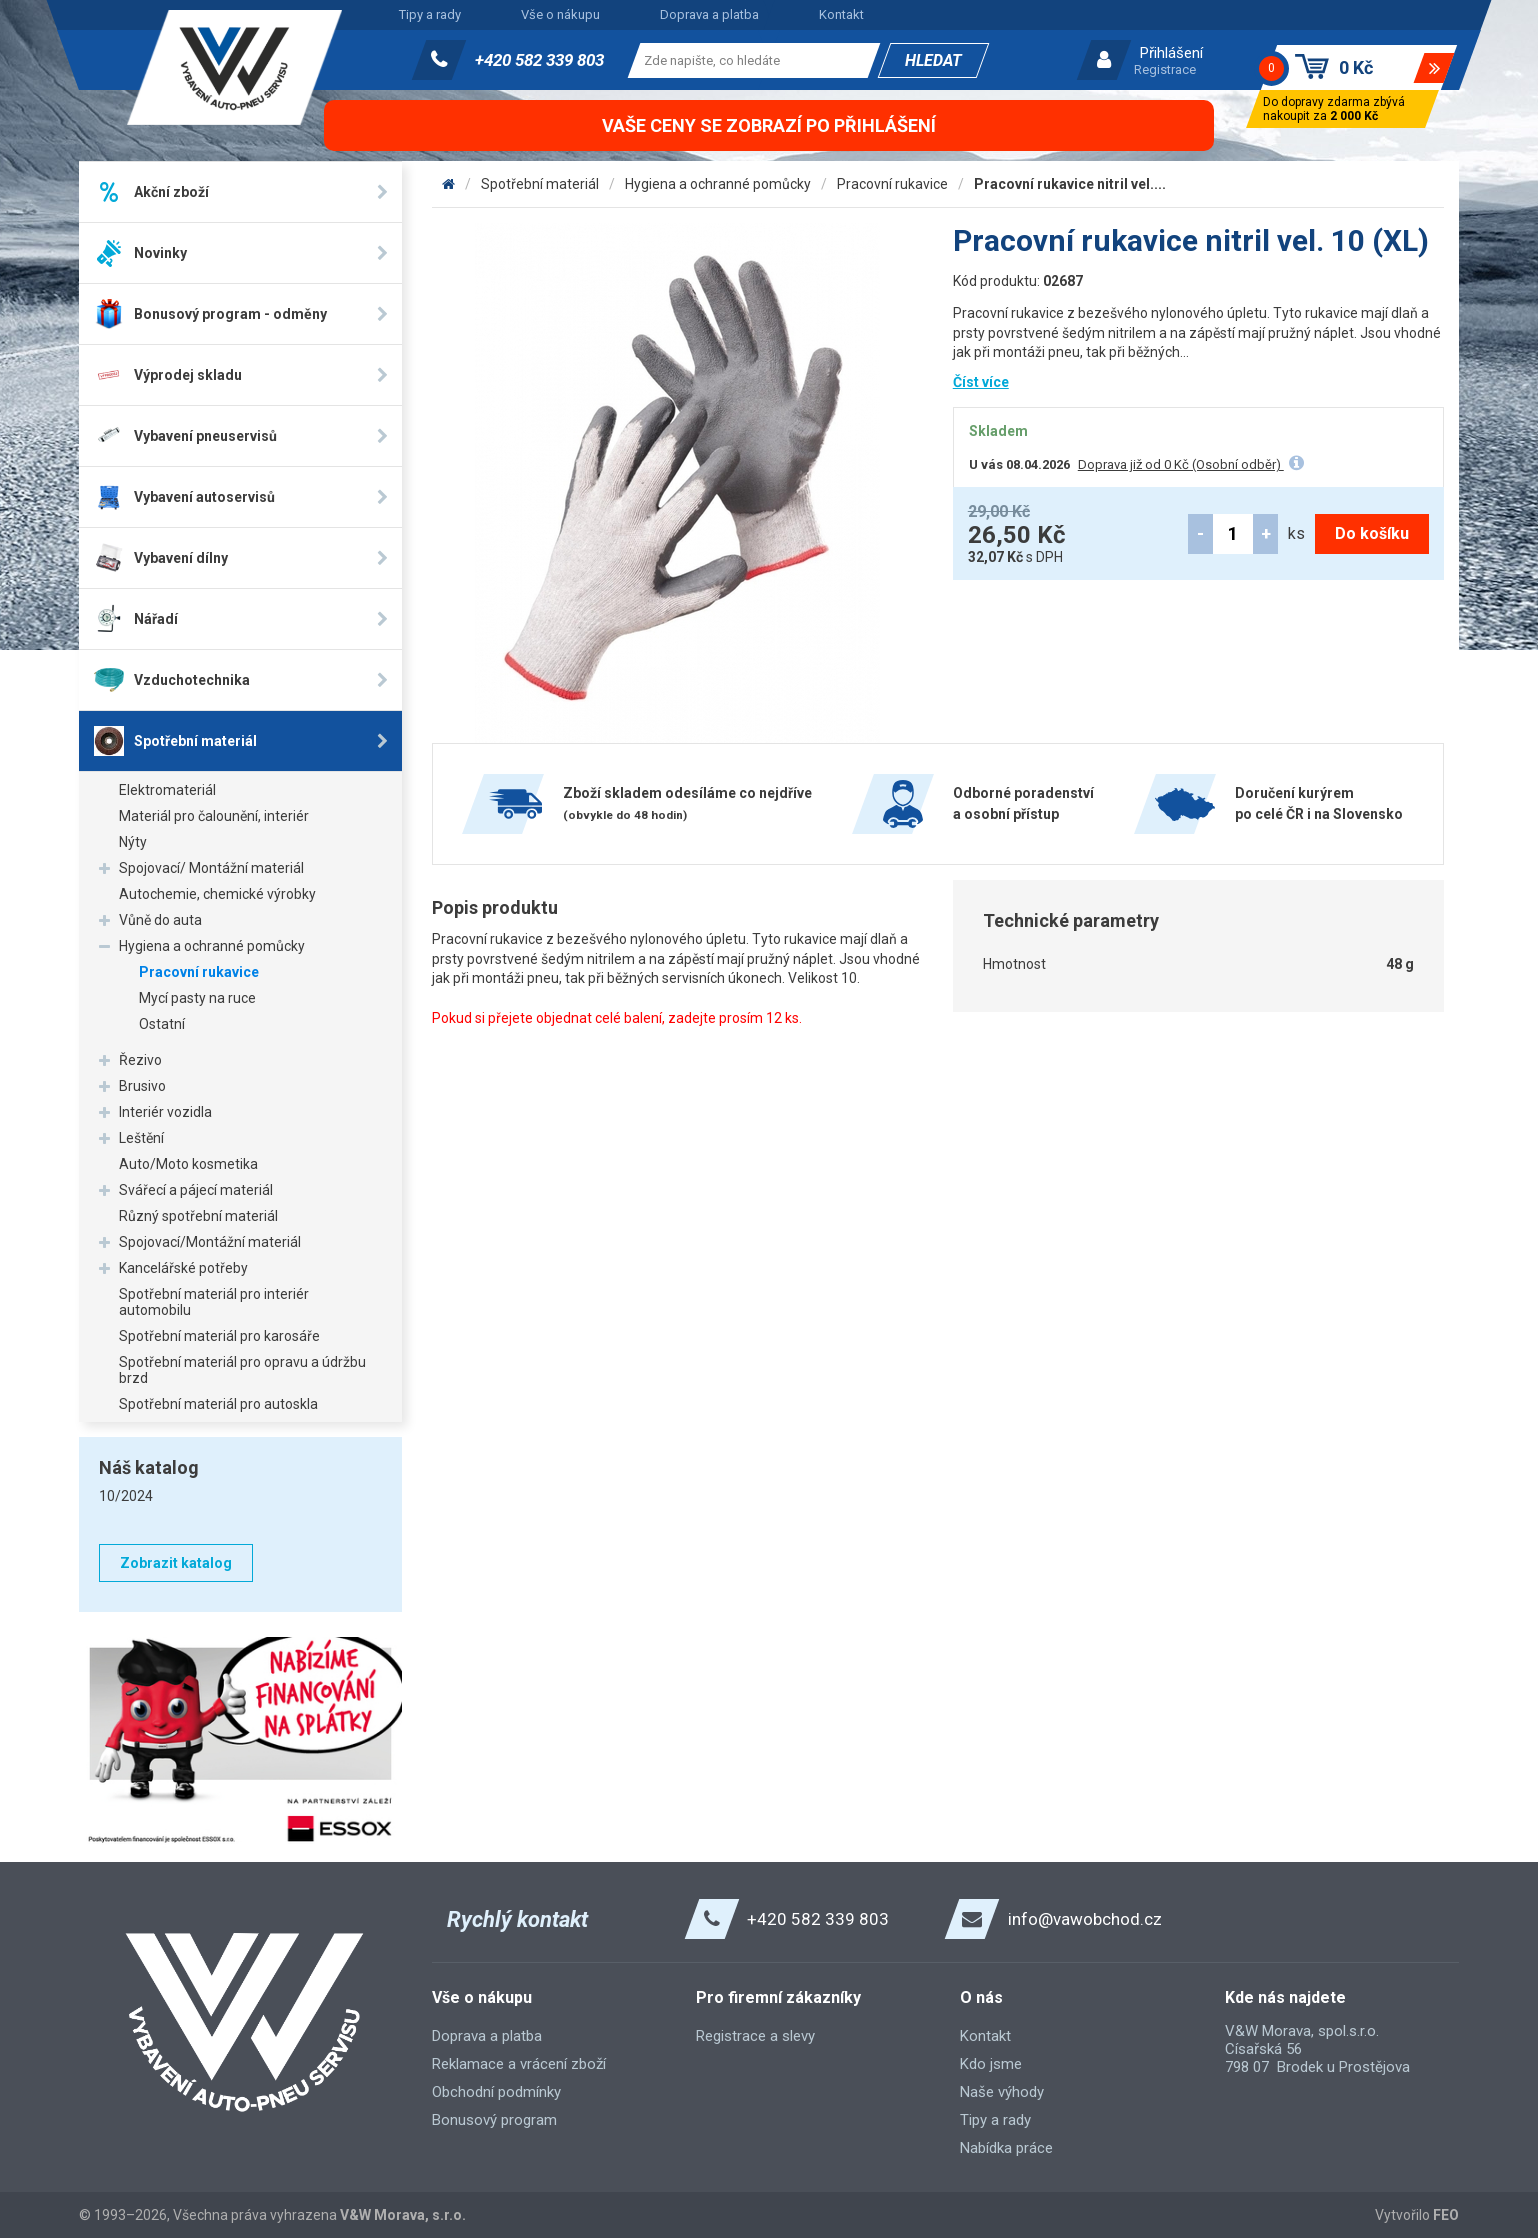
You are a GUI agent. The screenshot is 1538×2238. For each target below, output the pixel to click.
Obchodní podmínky (496, 2092)
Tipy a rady (430, 14)
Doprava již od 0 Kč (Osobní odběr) (1181, 464)
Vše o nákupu (560, 14)
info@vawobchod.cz (1085, 1919)
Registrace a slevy (755, 2036)
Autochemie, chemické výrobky (217, 894)
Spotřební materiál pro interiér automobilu (214, 1302)
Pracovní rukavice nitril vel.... (1070, 184)
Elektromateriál (167, 790)
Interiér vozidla (165, 1112)
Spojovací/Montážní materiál (210, 1242)
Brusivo (142, 1086)
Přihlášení (1171, 53)
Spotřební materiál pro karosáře (219, 1336)
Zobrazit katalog (176, 1563)
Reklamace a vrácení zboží (519, 2064)
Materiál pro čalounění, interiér (214, 816)
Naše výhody (1002, 2092)
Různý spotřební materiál (198, 1216)
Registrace (1165, 69)
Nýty (133, 842)
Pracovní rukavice (199, 972)
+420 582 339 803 (539, 60)
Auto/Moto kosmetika (188, 1164)
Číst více (981, 382)
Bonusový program (494, 2120)
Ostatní (162, 1024)
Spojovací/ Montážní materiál (211, 868)
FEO (1446, 2215)
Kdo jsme (991, 2064)
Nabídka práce (1006, 2148)
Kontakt (841, 14)
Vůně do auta (160, 920)
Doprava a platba (709, 14)
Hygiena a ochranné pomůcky (212, 946)
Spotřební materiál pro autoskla (218, 1404)
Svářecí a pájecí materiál (196, 1190)
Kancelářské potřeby (183, 1268)
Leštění (141, 1138)
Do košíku (1372, 533)
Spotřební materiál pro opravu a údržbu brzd (242, 1370)
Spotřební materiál (540, 184)
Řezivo (140, 1060)
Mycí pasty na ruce (197, 998)
